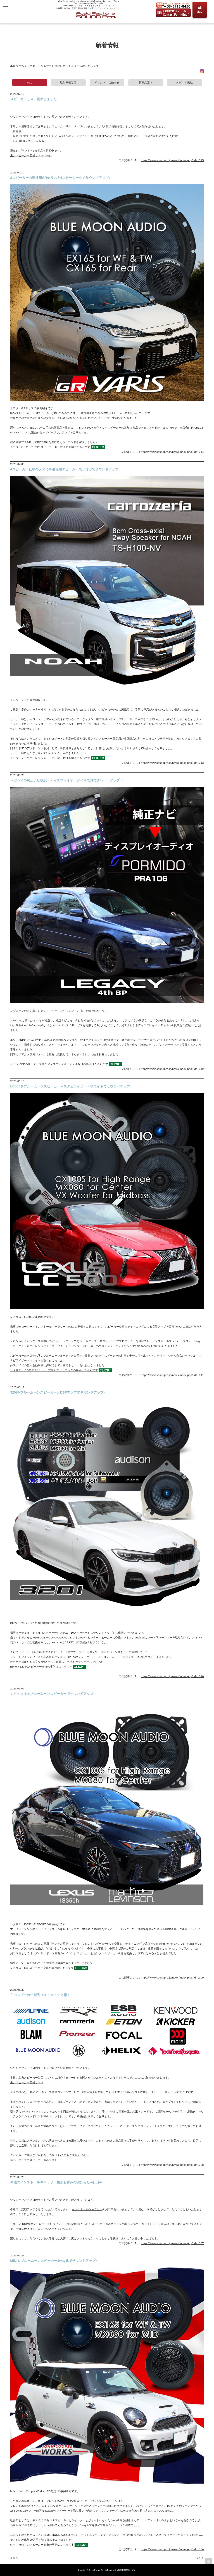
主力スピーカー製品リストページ (31, 155)
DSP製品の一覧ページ (36, 2223)
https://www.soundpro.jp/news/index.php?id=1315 (172, 160)
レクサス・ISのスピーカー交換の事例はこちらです (42, 1967)
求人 (199, 9)
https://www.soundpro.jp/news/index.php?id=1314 (172, 451)
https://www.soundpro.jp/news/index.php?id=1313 (172, 762)
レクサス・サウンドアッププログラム (109, 1341)
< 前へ (14, 2557)
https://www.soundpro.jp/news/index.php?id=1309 (172, 1977)
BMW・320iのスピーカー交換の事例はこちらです (41, 1666)
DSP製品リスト (130, 2092)
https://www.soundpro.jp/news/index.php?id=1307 (172, 2243)
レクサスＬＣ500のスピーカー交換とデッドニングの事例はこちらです (54, 1370)
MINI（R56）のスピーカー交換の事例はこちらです (42, 2544)
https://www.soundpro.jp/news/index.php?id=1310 (172, 1676)
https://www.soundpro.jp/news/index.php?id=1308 (172, 2164)
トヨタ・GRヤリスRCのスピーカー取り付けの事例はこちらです (50, 446)
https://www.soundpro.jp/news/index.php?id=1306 (172, 2549)
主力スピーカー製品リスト (26, 2082)
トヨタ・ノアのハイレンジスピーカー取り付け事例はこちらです (50, 757)
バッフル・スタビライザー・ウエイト (165, 2534)
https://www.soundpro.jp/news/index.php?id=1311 (172, 1375)
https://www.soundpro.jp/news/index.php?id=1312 (172, 1068)
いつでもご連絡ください (73, 2155)
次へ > (200, 2557)
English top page (87, 3)
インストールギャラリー (87, 2209)
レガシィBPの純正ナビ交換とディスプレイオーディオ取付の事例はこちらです (59, 1064)
